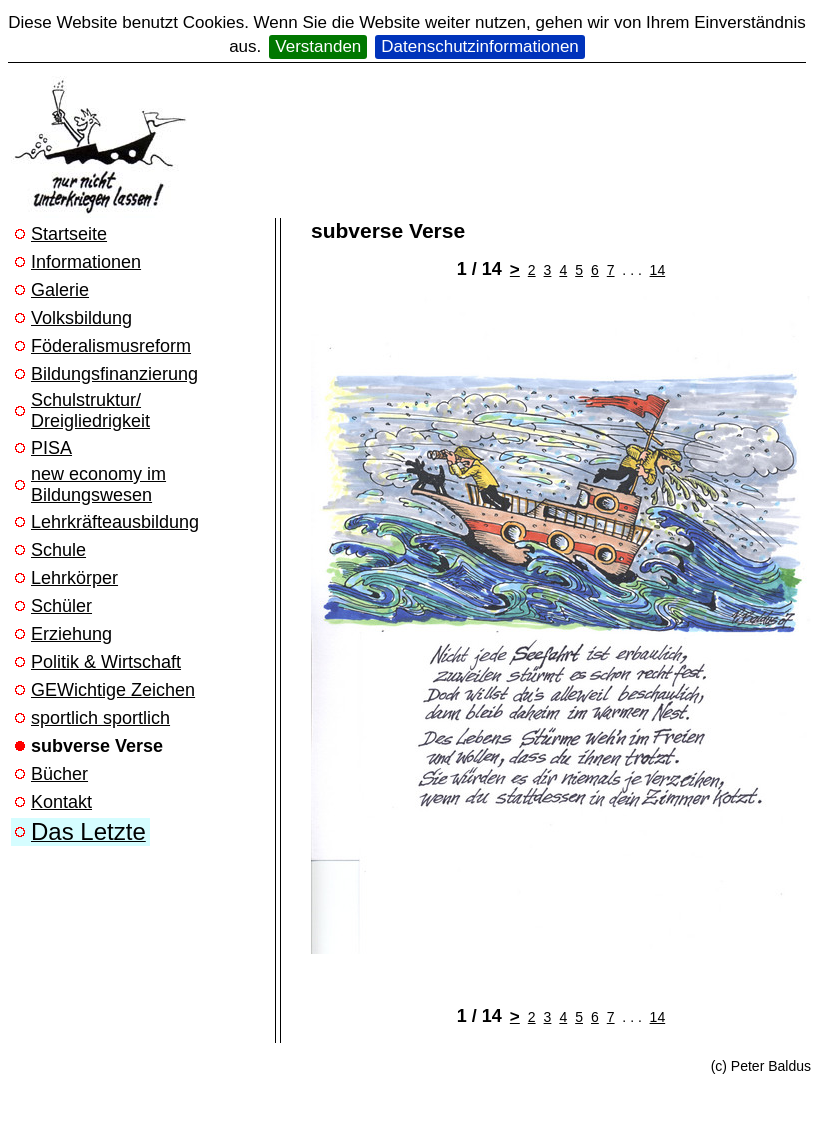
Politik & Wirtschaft (106, 662)
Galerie (60, 290)
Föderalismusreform (111, 346)
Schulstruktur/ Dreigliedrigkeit (90, 410)
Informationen (86, 262)
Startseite (69, 234)
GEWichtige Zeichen (113, 690)
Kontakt (61, 802)
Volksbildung (81, 318)
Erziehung (71, 634)
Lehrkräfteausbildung (115, 522)
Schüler (61, 606)
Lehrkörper (74, 578)
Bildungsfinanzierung (114, 374)
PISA (51, 448)
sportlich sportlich (100, 718)
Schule (58, 550)
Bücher (59, 774)
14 (658, 270)
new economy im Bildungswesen (98, 484)
